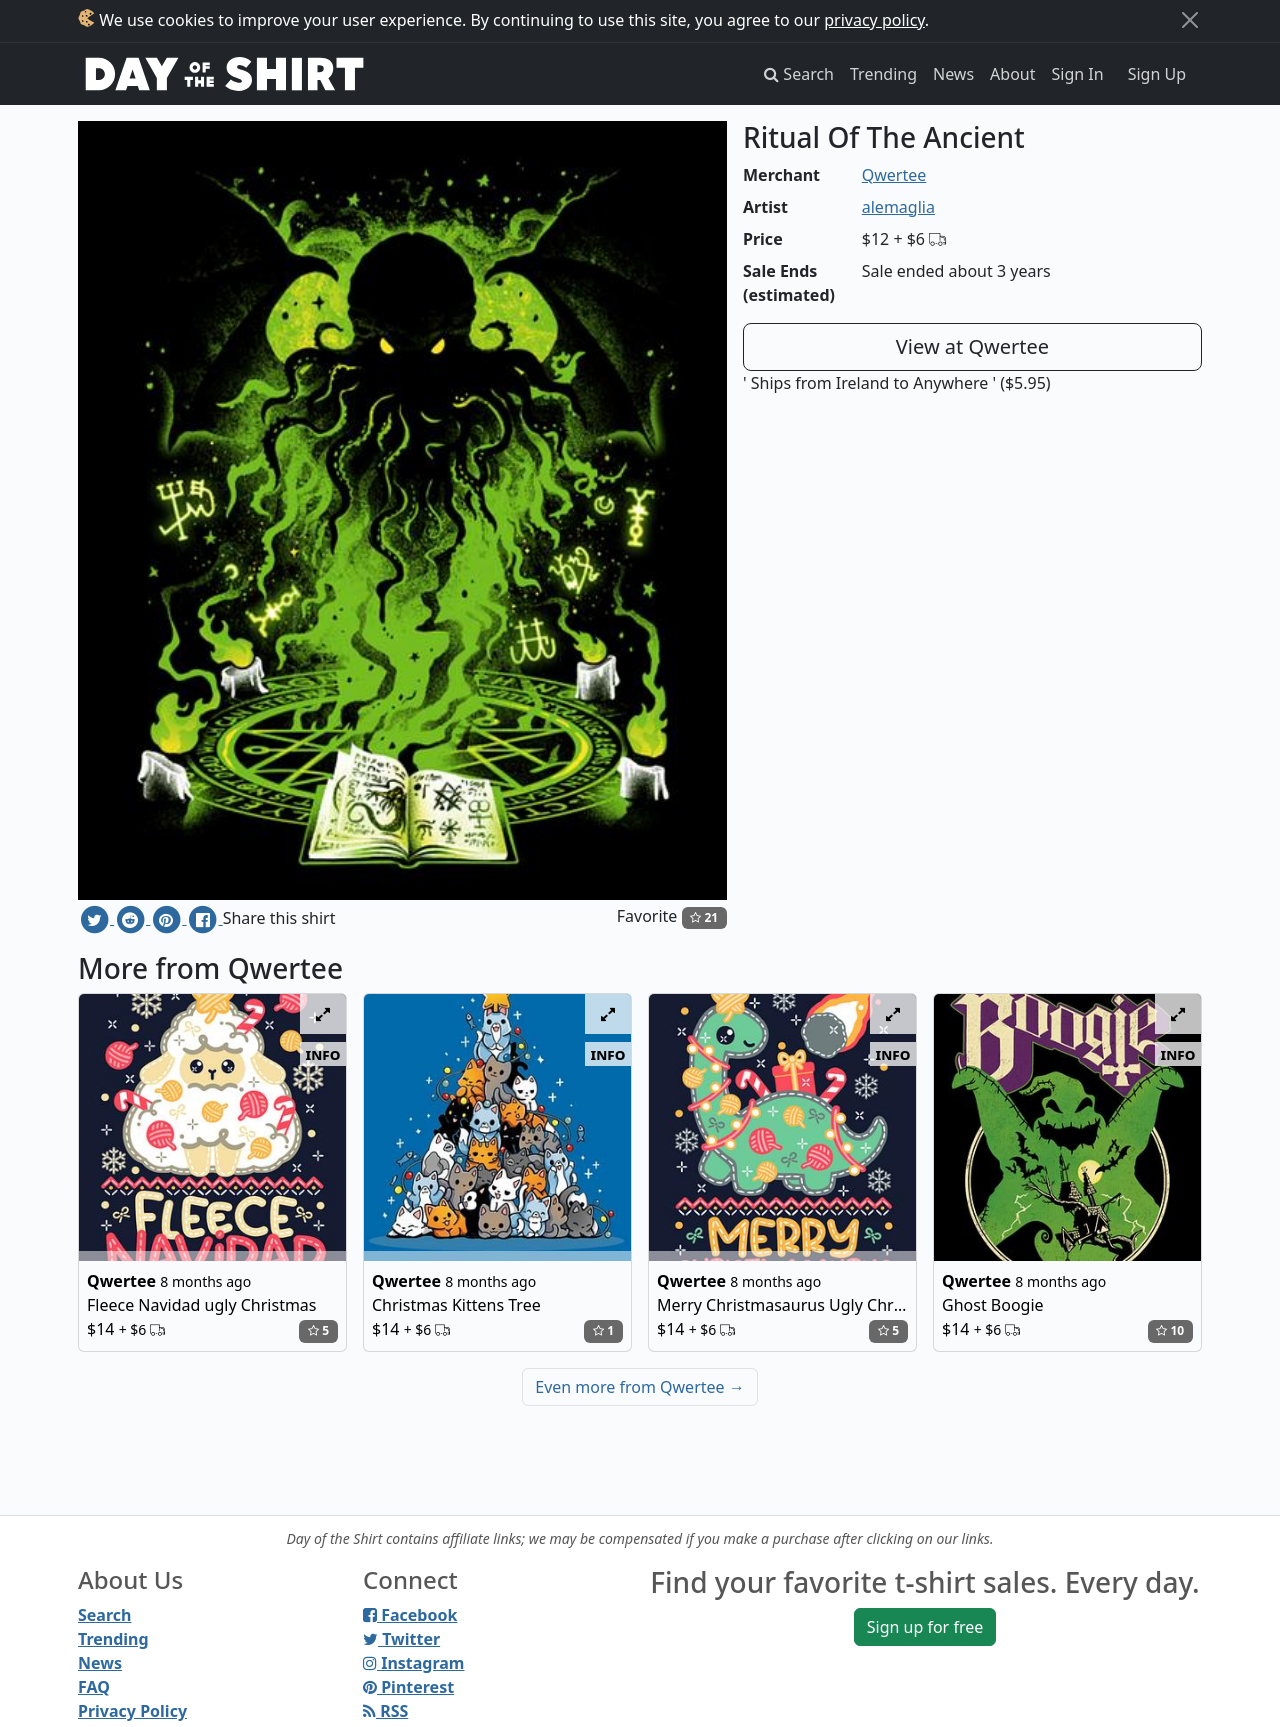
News (953, 74)
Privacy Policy (132, 1711)
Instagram (413, 1663)
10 (1170, 1330)
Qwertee (894, 175)
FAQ (94, 1687)
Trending (883, 74)
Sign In (1078, 74)
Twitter (401, 1639)
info (323, 1054)
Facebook (410, 1615)
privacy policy (874, 20)
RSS (385, 1711)
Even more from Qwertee (640, 1387)
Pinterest (408, 1687)
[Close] (1190, 20)
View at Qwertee (972, 346)
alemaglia (898, 207)
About (1012, 74)
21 (704, 917)
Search (104, 1615)
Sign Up (1157, 74)
